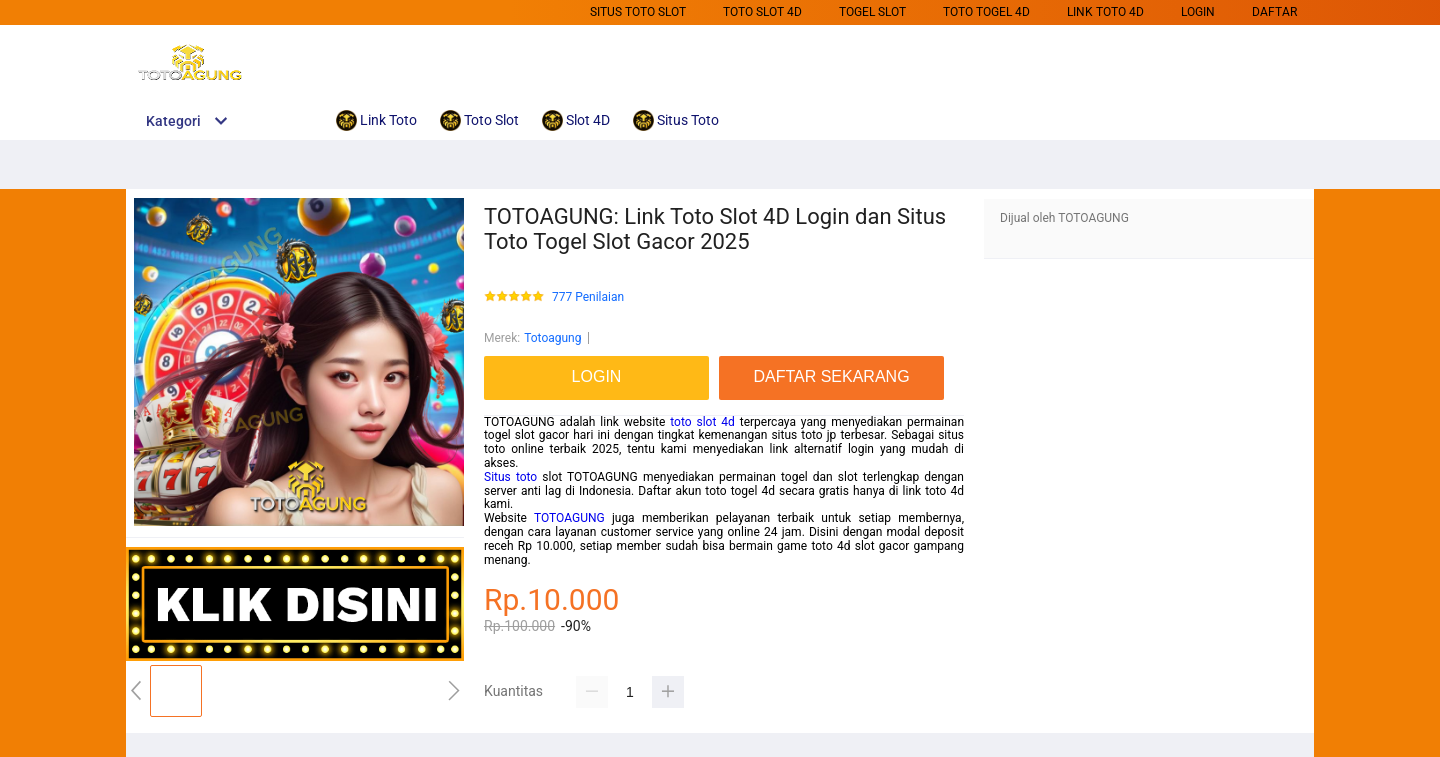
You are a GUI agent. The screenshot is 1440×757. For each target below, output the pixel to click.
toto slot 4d (702, 422)
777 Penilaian (588, 297)
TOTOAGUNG (569, 518)
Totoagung (552, 338)
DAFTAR (1274, 12)
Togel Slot (872, 12)
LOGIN (1198, 12)
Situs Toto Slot (638, 12)
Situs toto (510, 477)
